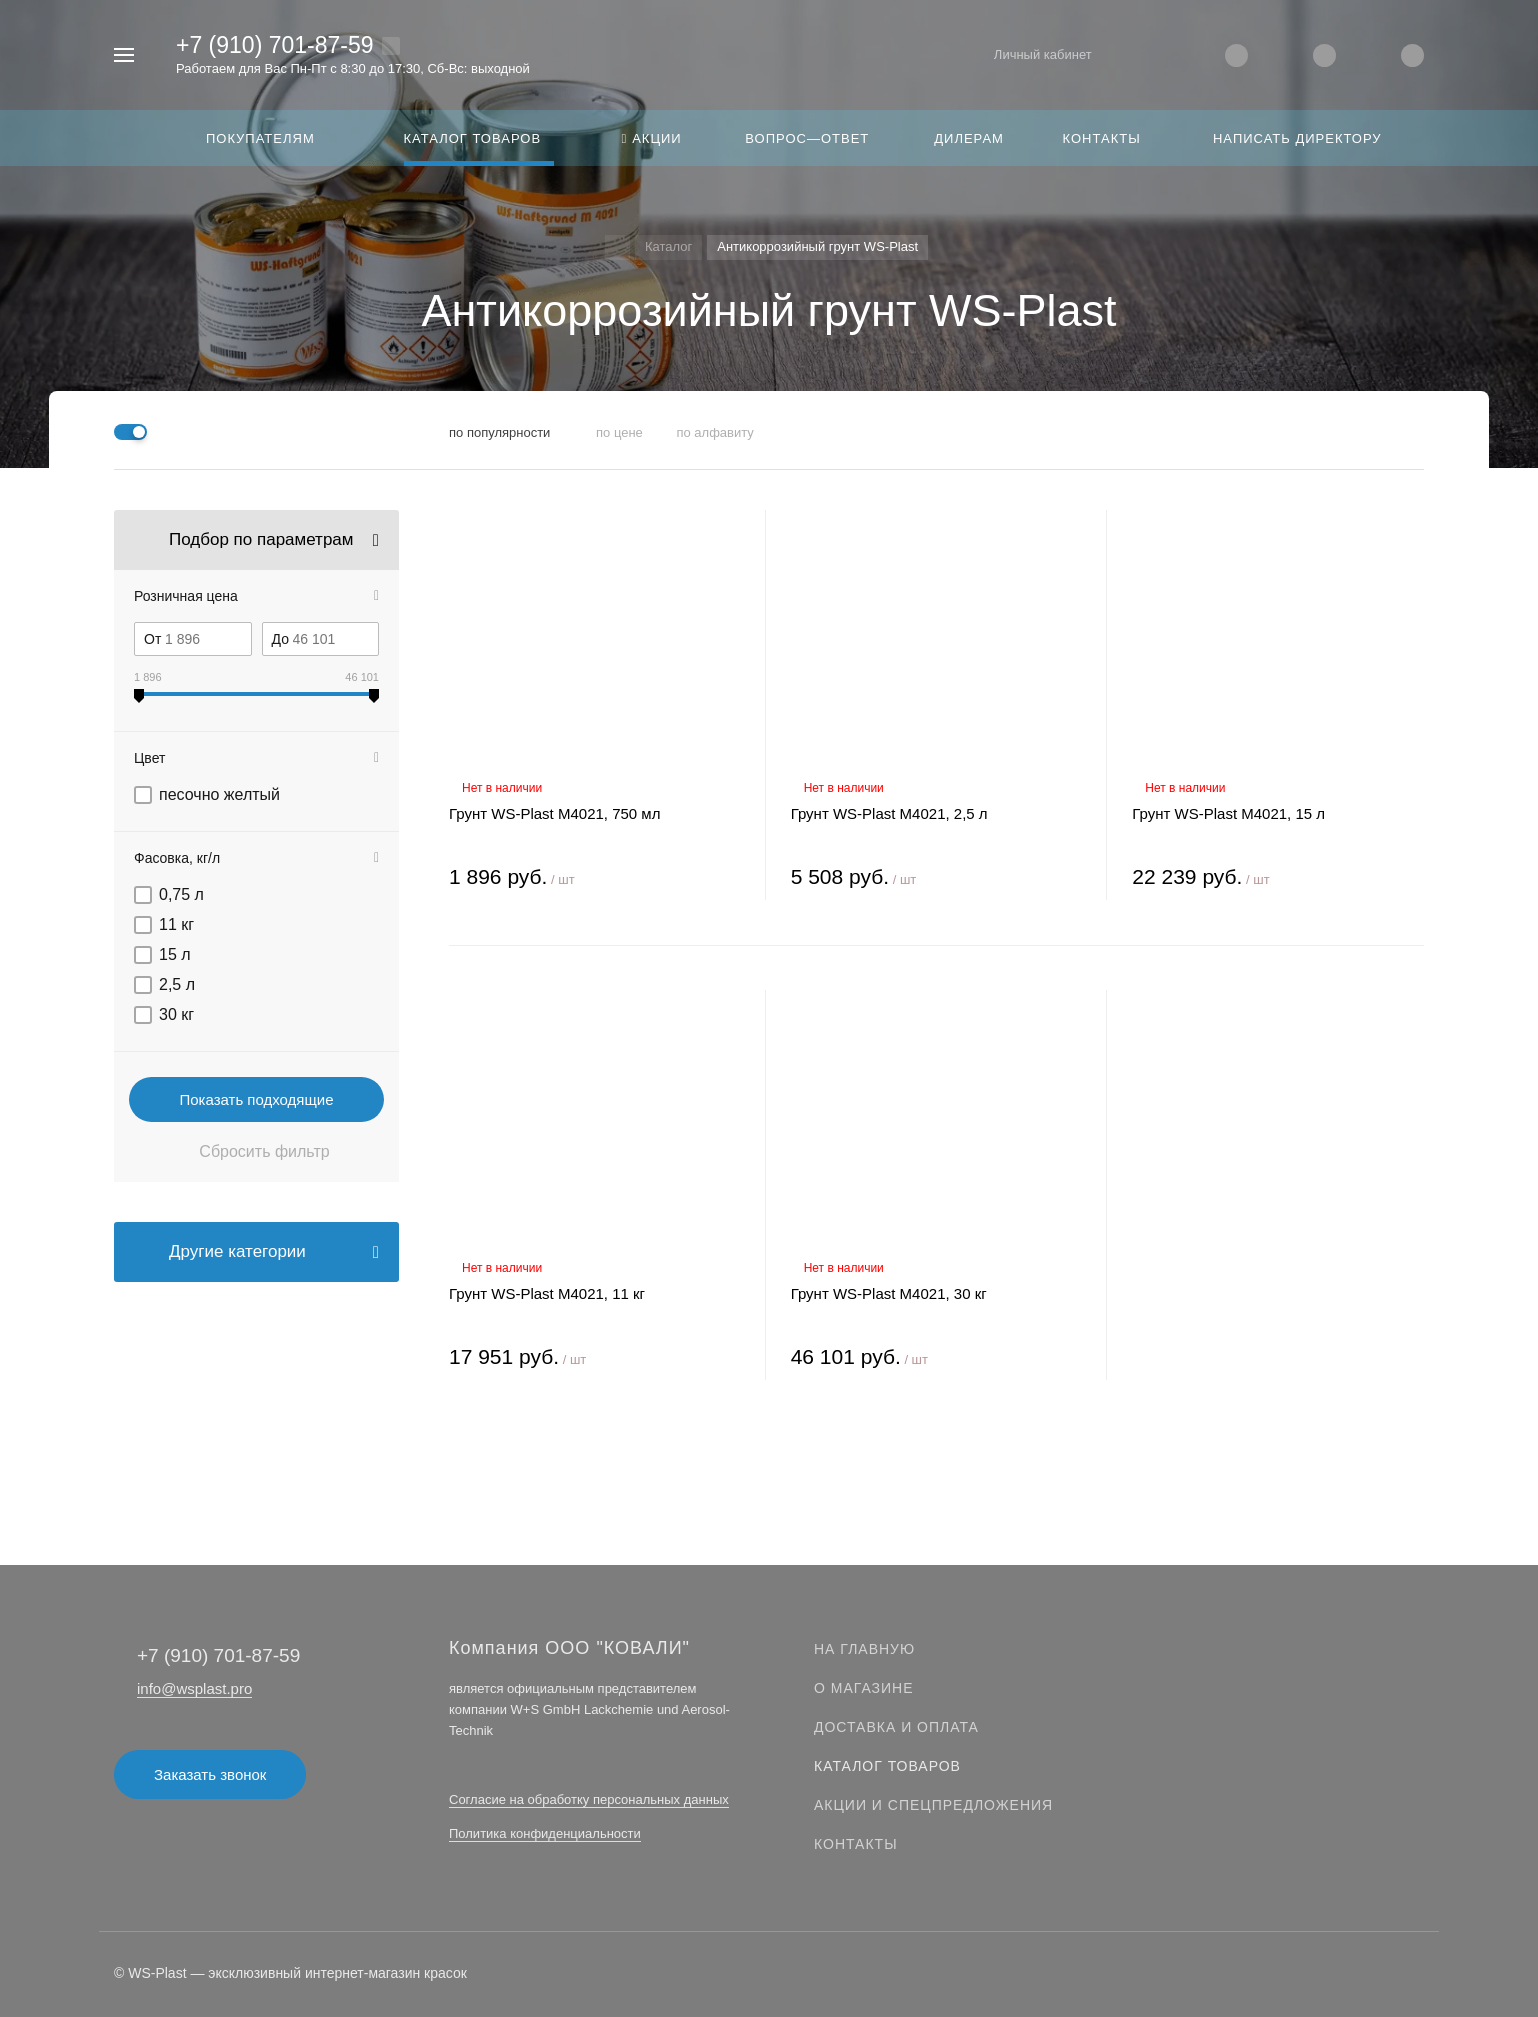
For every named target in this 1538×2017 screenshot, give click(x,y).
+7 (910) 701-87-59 (275, 45)
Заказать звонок (210, 1774)
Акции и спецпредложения (933, 1805)
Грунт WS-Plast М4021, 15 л (1228, 813)
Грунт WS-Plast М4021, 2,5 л (889, 813)
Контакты (856, 1844)
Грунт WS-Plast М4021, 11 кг (547, 1293)
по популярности (499, 432)
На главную (864, 1649)
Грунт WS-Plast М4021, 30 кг (889, 1293)
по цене (619, 432)
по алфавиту (714, 432)
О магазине (864, 1688)
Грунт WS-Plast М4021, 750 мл (554, 813)
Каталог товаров (887, 1766)
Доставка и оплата (896, 1727)
